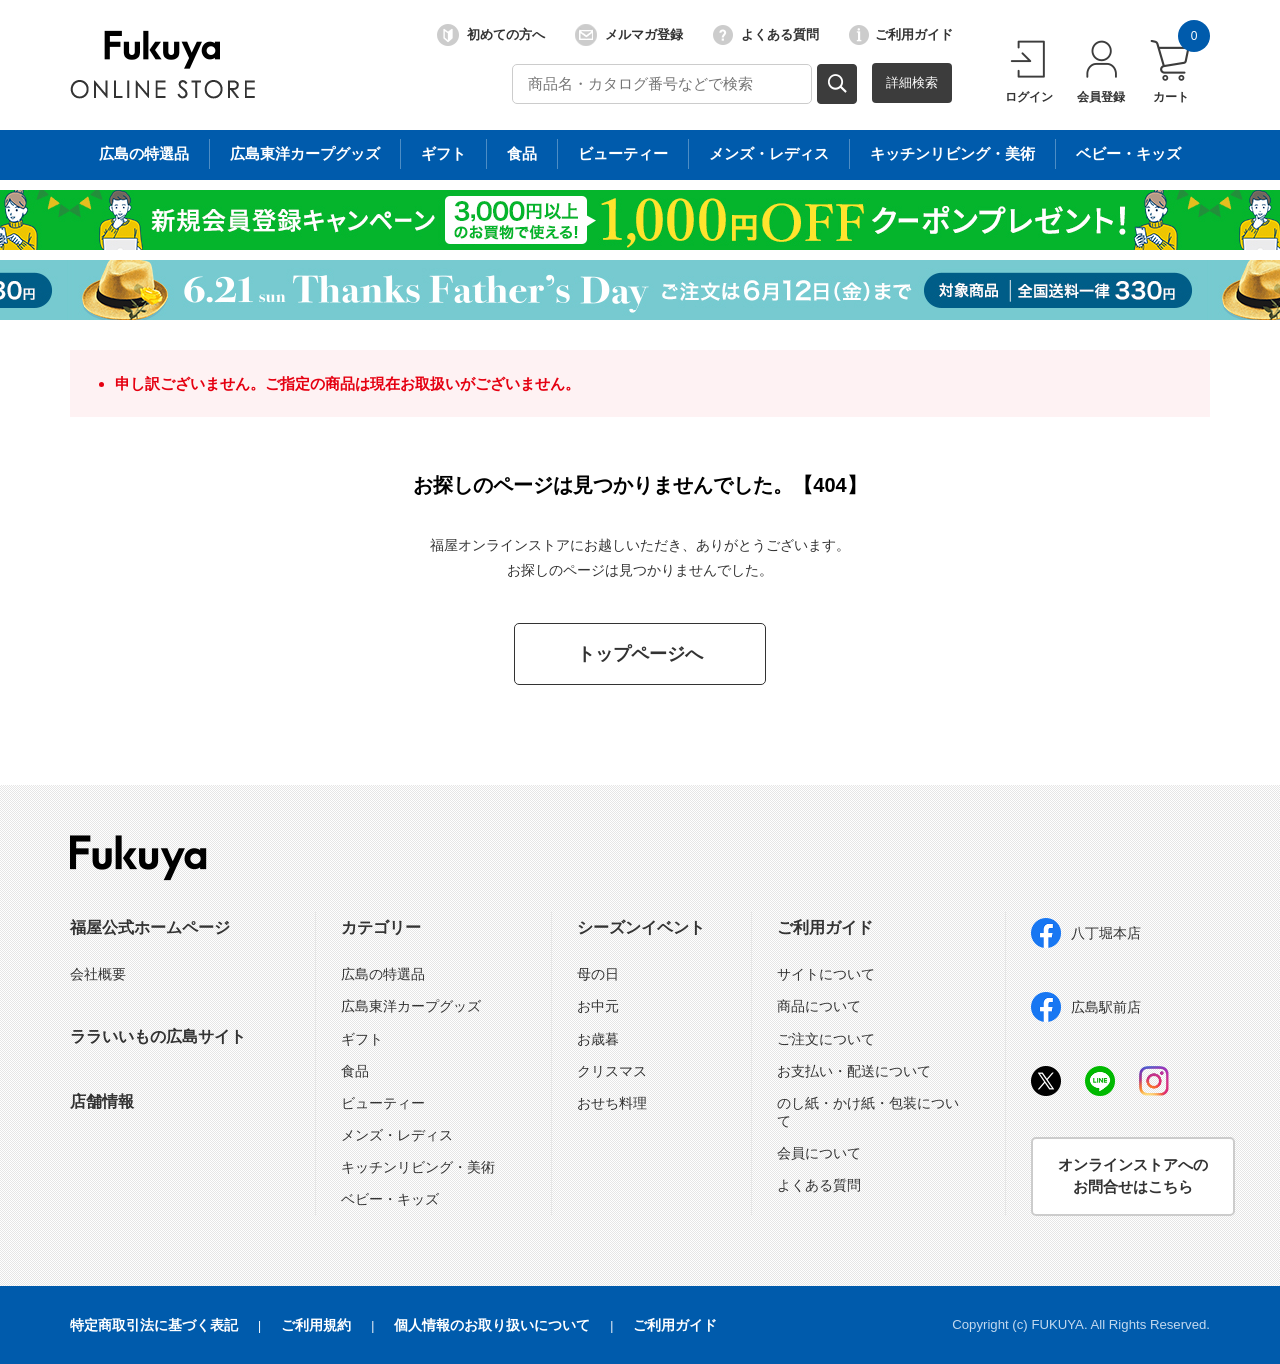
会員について (819, 1153)
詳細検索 (912, 82)
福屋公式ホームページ (150, 927)
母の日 (598, 974)
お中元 (598, 1006)
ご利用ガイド (901, 35)
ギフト (362, 1039)
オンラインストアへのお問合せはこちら (1133, 1176)
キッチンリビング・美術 (418, 1167)
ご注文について (826, 1039)
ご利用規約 (316, 1325)
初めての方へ (491, 35)
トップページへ (640, 654)
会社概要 (98, 974)
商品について (819, 1006)
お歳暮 (598, 1039)
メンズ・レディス (397, 1135)
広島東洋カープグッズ (411, 1006)
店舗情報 (102, 1101)
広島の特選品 (383, 974)
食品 (355, 1071)
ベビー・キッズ (390, 1199)
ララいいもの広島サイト (158, 1036)
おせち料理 (612, 1103)
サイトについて (826, 974)
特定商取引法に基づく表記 (154, 1325)
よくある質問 (766, 35)
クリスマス (612, 1071)
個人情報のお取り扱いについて (492, 1325)
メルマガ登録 (629, 35)
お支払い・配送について (854, 1071)
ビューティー (383, 1103)
